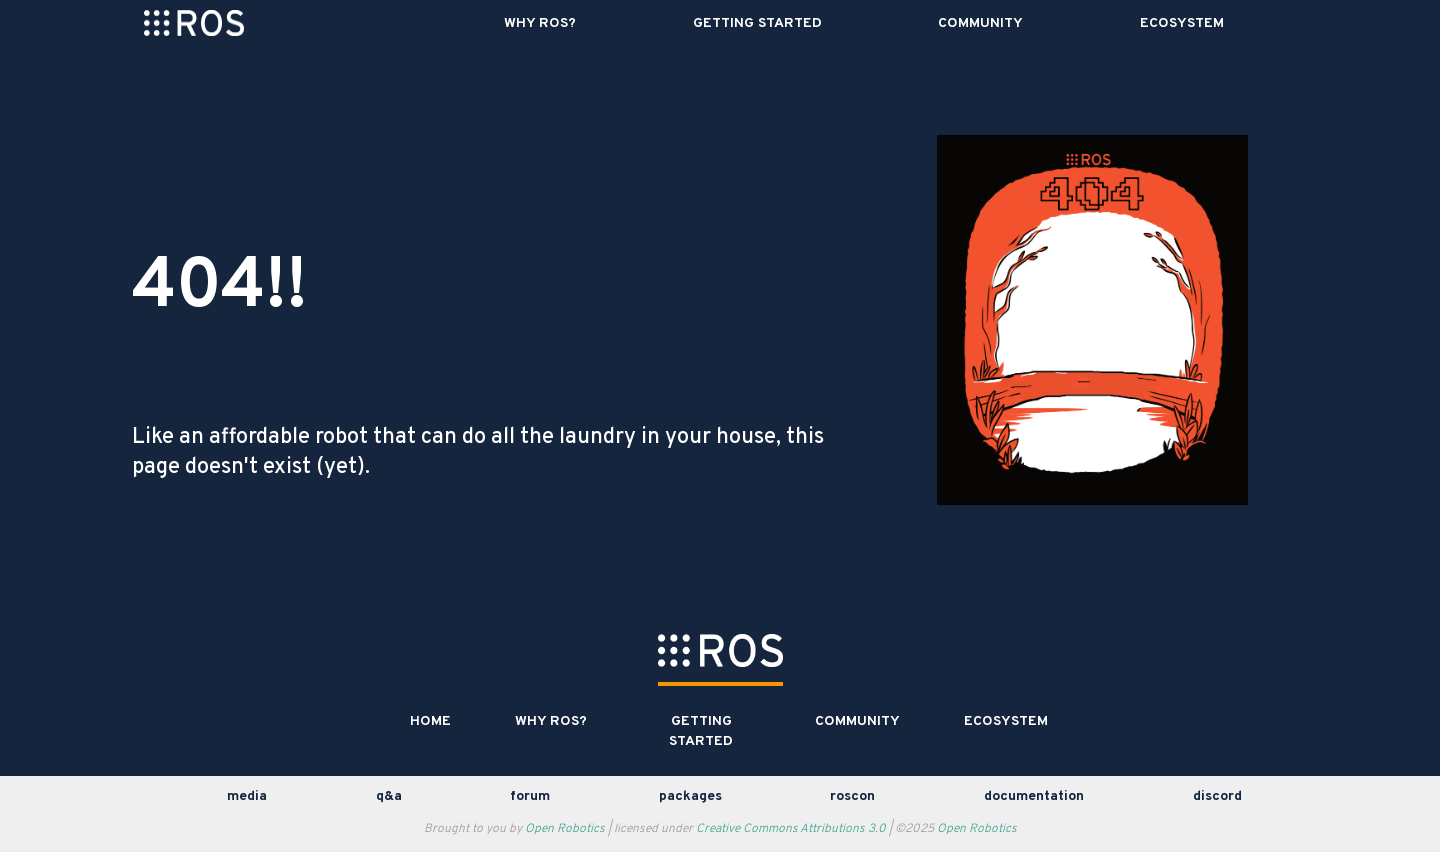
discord (1217, 796)
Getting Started (757, 23)
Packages (690, 796)
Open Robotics (565, 829)
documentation (1034, 796)
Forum (530, 796)
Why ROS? (540, 23)
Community (980, 23)
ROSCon (852, 796)
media (247, 796)
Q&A (389, 796)
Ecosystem (1182, 23)
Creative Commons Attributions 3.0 (791, 829)
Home (430, 721)
